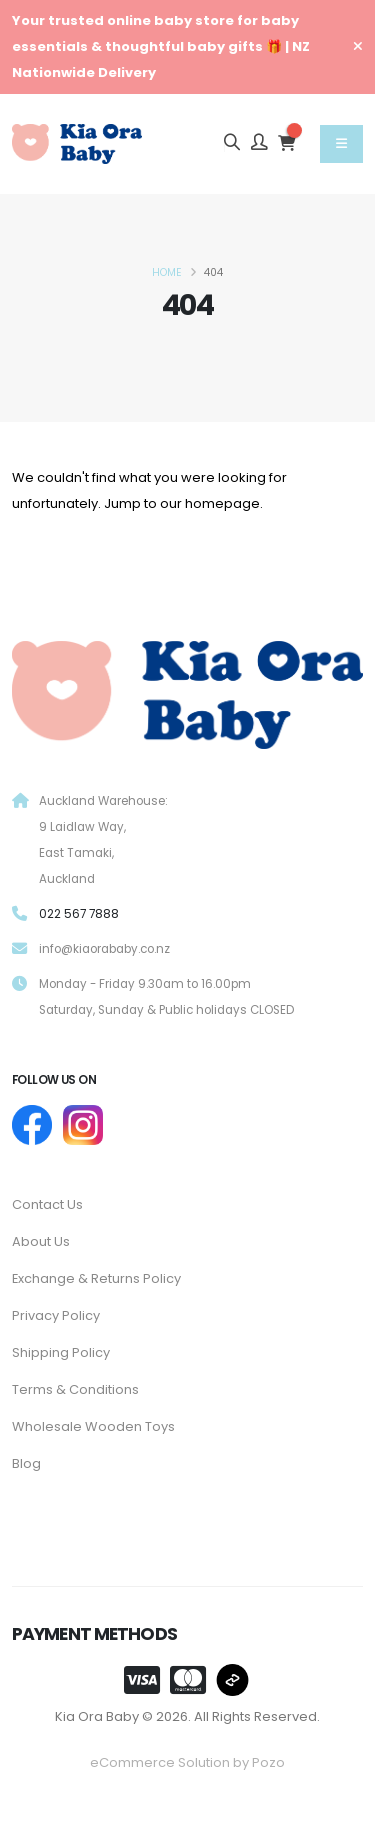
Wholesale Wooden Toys (93, 1426)
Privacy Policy (56, 1315)
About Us (41, 1241)
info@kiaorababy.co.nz (104, 949)
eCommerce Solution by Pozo (187, 1762)
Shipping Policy (61, 1352)
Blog (26, 1463)
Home (167, 272)
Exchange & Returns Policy (96, 1278)
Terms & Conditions (75, 1389)
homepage (222, 503)
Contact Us (47, 1204)
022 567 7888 (79, 914)
